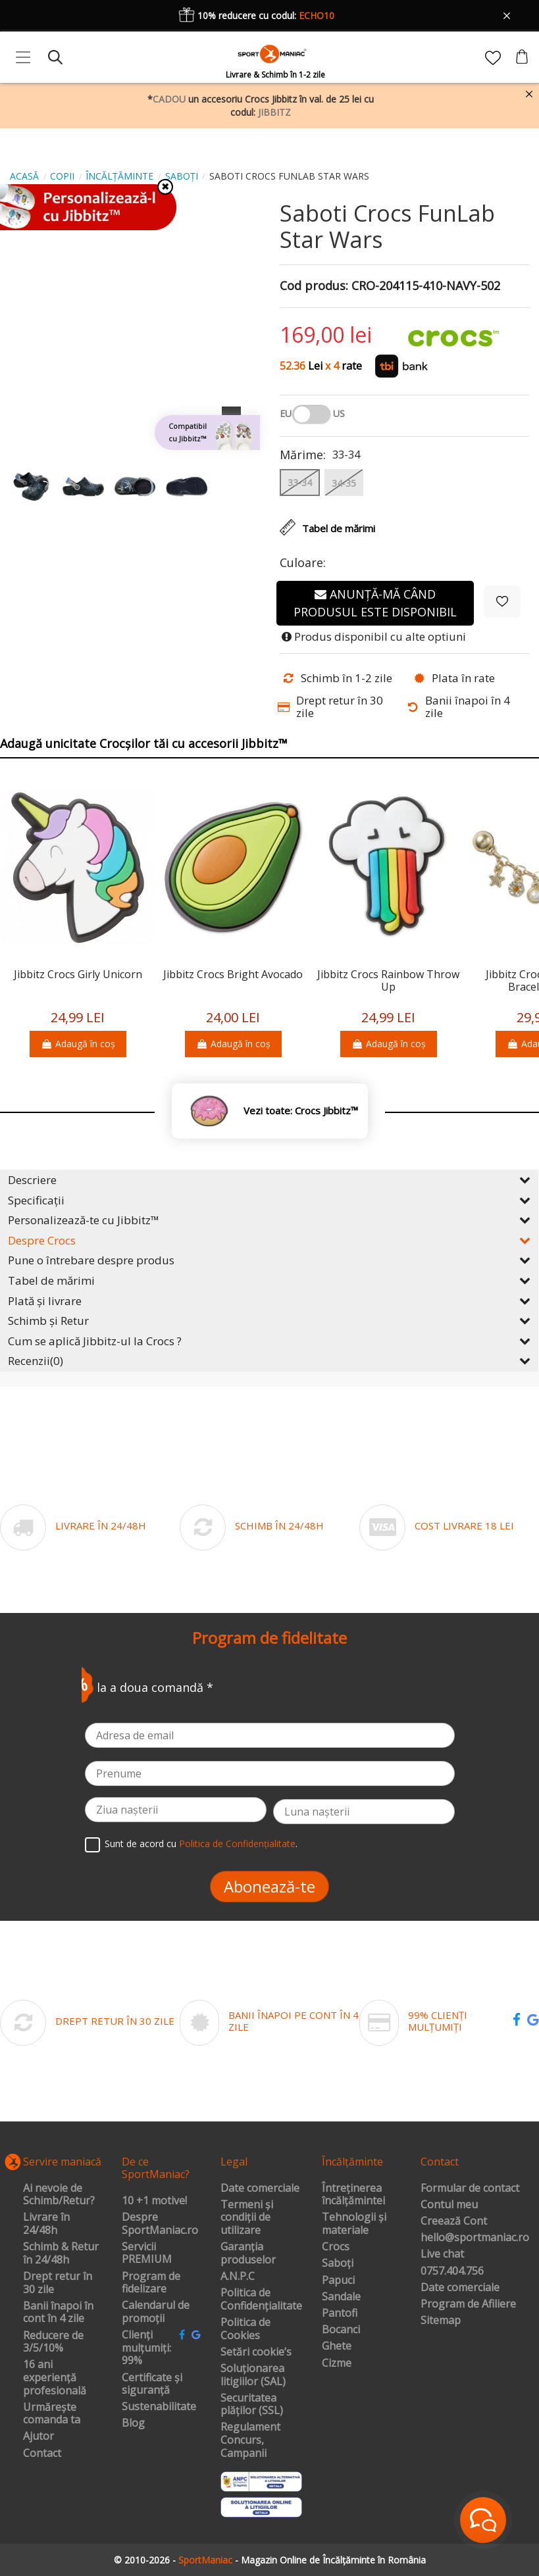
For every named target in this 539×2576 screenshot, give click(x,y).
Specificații (269, 1200)
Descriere (269, 1179)
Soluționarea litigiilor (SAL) (253, 2375)
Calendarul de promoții (156, 2312)
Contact (42, 2453)
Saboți (337, 2263)
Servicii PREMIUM (147, 2253)
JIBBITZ (274, 112)
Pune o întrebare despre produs (269, 1260)
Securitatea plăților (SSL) (251, 2404)
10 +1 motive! (154, 2201)
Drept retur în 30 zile (57, 2283)
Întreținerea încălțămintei (353, 2195)
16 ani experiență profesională (54, 2377)
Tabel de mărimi (269, 1280)
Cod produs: (314, 286)
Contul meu (449, 2205)
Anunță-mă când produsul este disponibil (375, 603)
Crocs (335, 2247)
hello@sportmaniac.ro (475, 2237)
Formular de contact (470, 2188)
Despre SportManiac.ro (160, 2224)
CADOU (169, 99)
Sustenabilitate (159, 2407)
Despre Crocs (269, 1240)
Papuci (338, 2280)
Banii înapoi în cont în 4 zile (58, 2312)
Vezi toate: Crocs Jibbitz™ (301, 1110)
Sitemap (441, 2320)
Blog (133, 2423)
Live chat (442, 2254)
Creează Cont (454, 2221)
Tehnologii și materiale (354, 2224)
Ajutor (38, 2436)
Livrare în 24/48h (46, 2224)
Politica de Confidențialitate (237, 1843)
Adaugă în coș (78, 1043)
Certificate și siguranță (152, 2384)
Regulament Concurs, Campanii (250, 2440)
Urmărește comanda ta (51, 2414)
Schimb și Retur (269, 1320)
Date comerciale (259, 2188)
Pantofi (339, 2313)
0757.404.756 (452, 2271)
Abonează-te (269, 1886)
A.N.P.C (237, 2276)
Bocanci (341, 2330)
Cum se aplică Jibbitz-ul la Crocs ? (269, 1341)
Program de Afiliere (468, 2304)
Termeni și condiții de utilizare (246, 2217)
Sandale (341, 2297)
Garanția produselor (248, 2253)
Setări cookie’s (256, 2352)
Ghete (336, 2346)
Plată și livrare (269, 1300)
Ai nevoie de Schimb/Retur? (59, 2195)
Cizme (336, 2363)
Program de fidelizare (151, 2283)
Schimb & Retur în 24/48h (61, 2253)
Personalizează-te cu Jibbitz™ (269, 1219)
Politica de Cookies (245, 2329)
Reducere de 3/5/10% (53, 2342)
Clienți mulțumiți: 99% (146, 2348)
